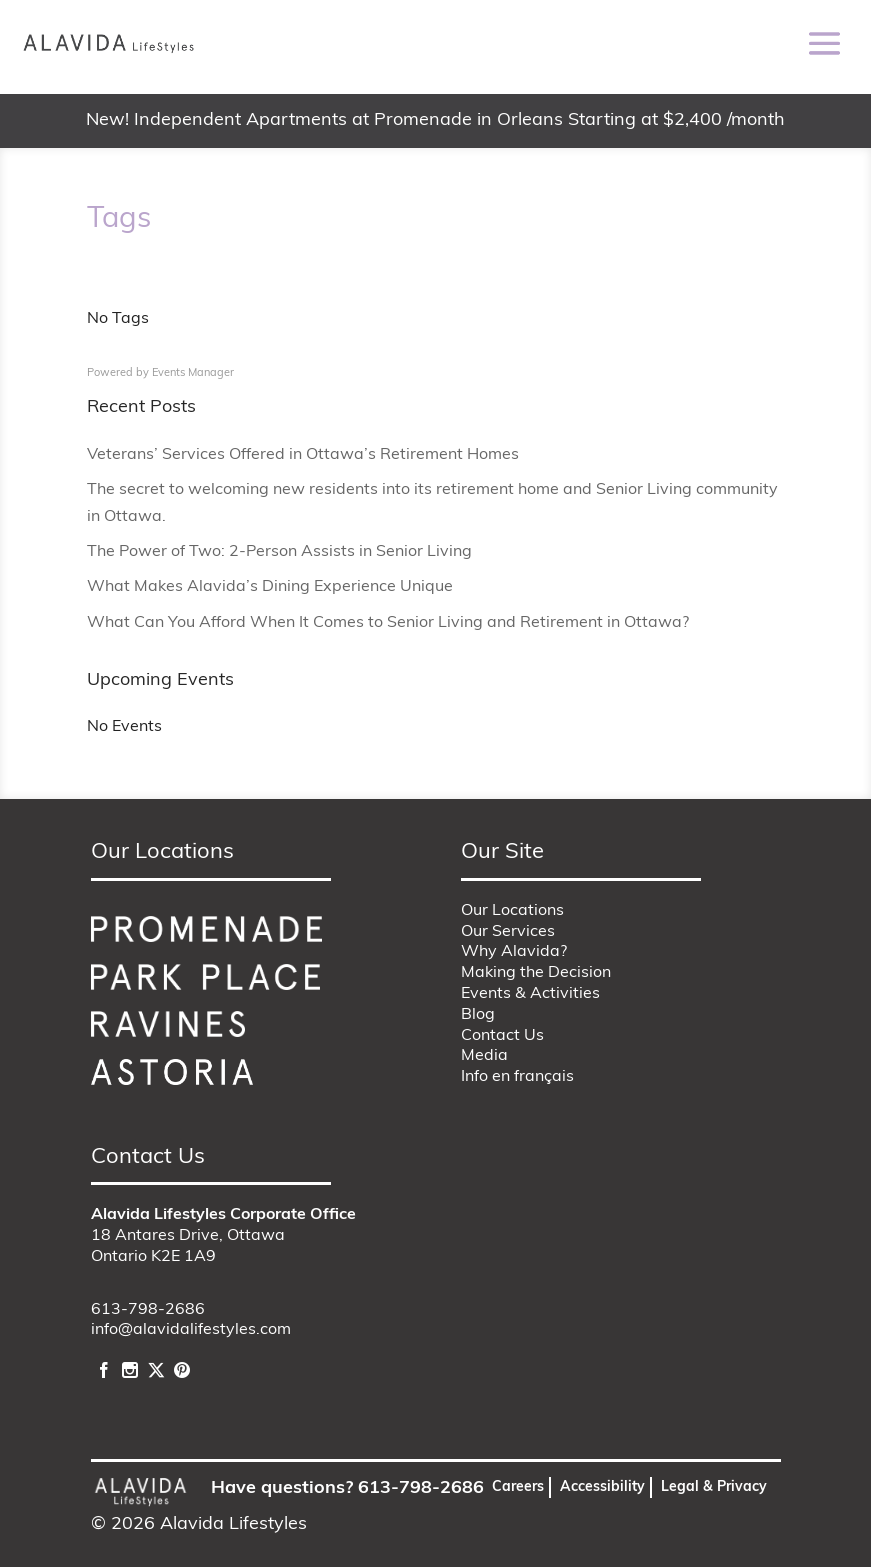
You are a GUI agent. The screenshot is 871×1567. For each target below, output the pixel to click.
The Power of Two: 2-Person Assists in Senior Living (279, 552)
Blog (478, 1015)
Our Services (508, 932)
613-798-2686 (148, 1310)
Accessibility (602, 1487)
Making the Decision (536, 973)
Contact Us (502, 1036)
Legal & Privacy (714, 1487)
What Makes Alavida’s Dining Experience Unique (270, 587)
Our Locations (512, 911)
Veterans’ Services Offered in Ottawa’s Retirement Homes (303, 455)
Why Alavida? (514, 952)
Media (484, 1056)
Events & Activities (530, 994)
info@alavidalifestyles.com (191, 1330)
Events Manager (193, 373)
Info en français (517, 1077)
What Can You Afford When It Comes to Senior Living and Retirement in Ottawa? (388, 623)
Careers (518, 1487)
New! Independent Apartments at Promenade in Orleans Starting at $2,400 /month (435, 120)
